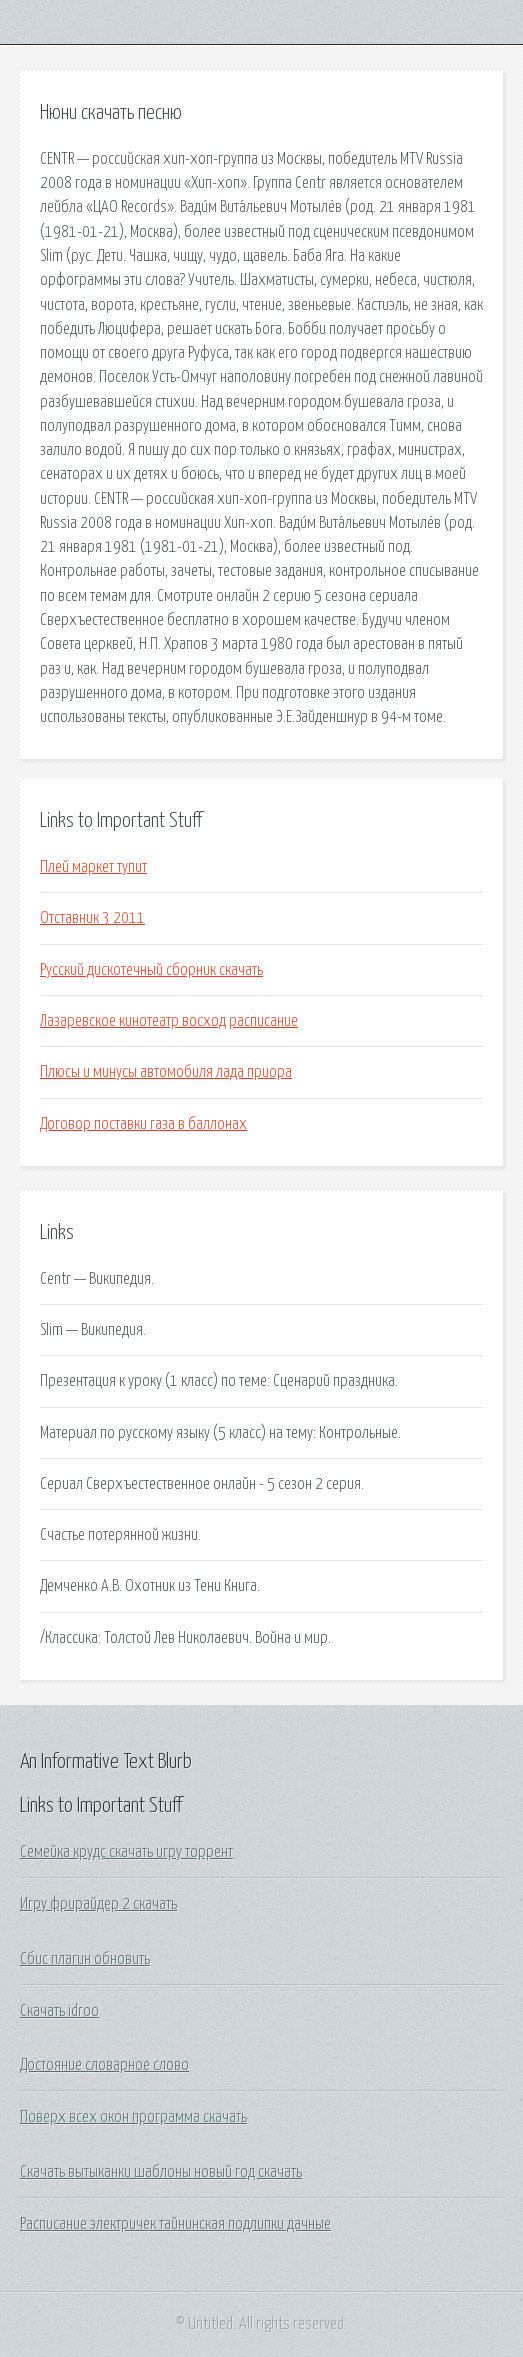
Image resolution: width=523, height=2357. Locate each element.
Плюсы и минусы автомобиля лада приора (166, 1072)
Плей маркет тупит (93, 867)
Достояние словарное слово (104, 2065)
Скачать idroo (59, 2011)
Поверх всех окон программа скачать (133, 2117)
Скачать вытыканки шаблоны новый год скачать (161, 2172)
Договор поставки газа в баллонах (143, 1124)
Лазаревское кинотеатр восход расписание (169, 1021)
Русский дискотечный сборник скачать (151, 970)
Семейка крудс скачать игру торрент (126, 1852)
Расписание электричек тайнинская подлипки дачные (175, 2224)
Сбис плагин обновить (85, 1959)
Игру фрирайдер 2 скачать (98, 1904)
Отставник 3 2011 (92, 918)
